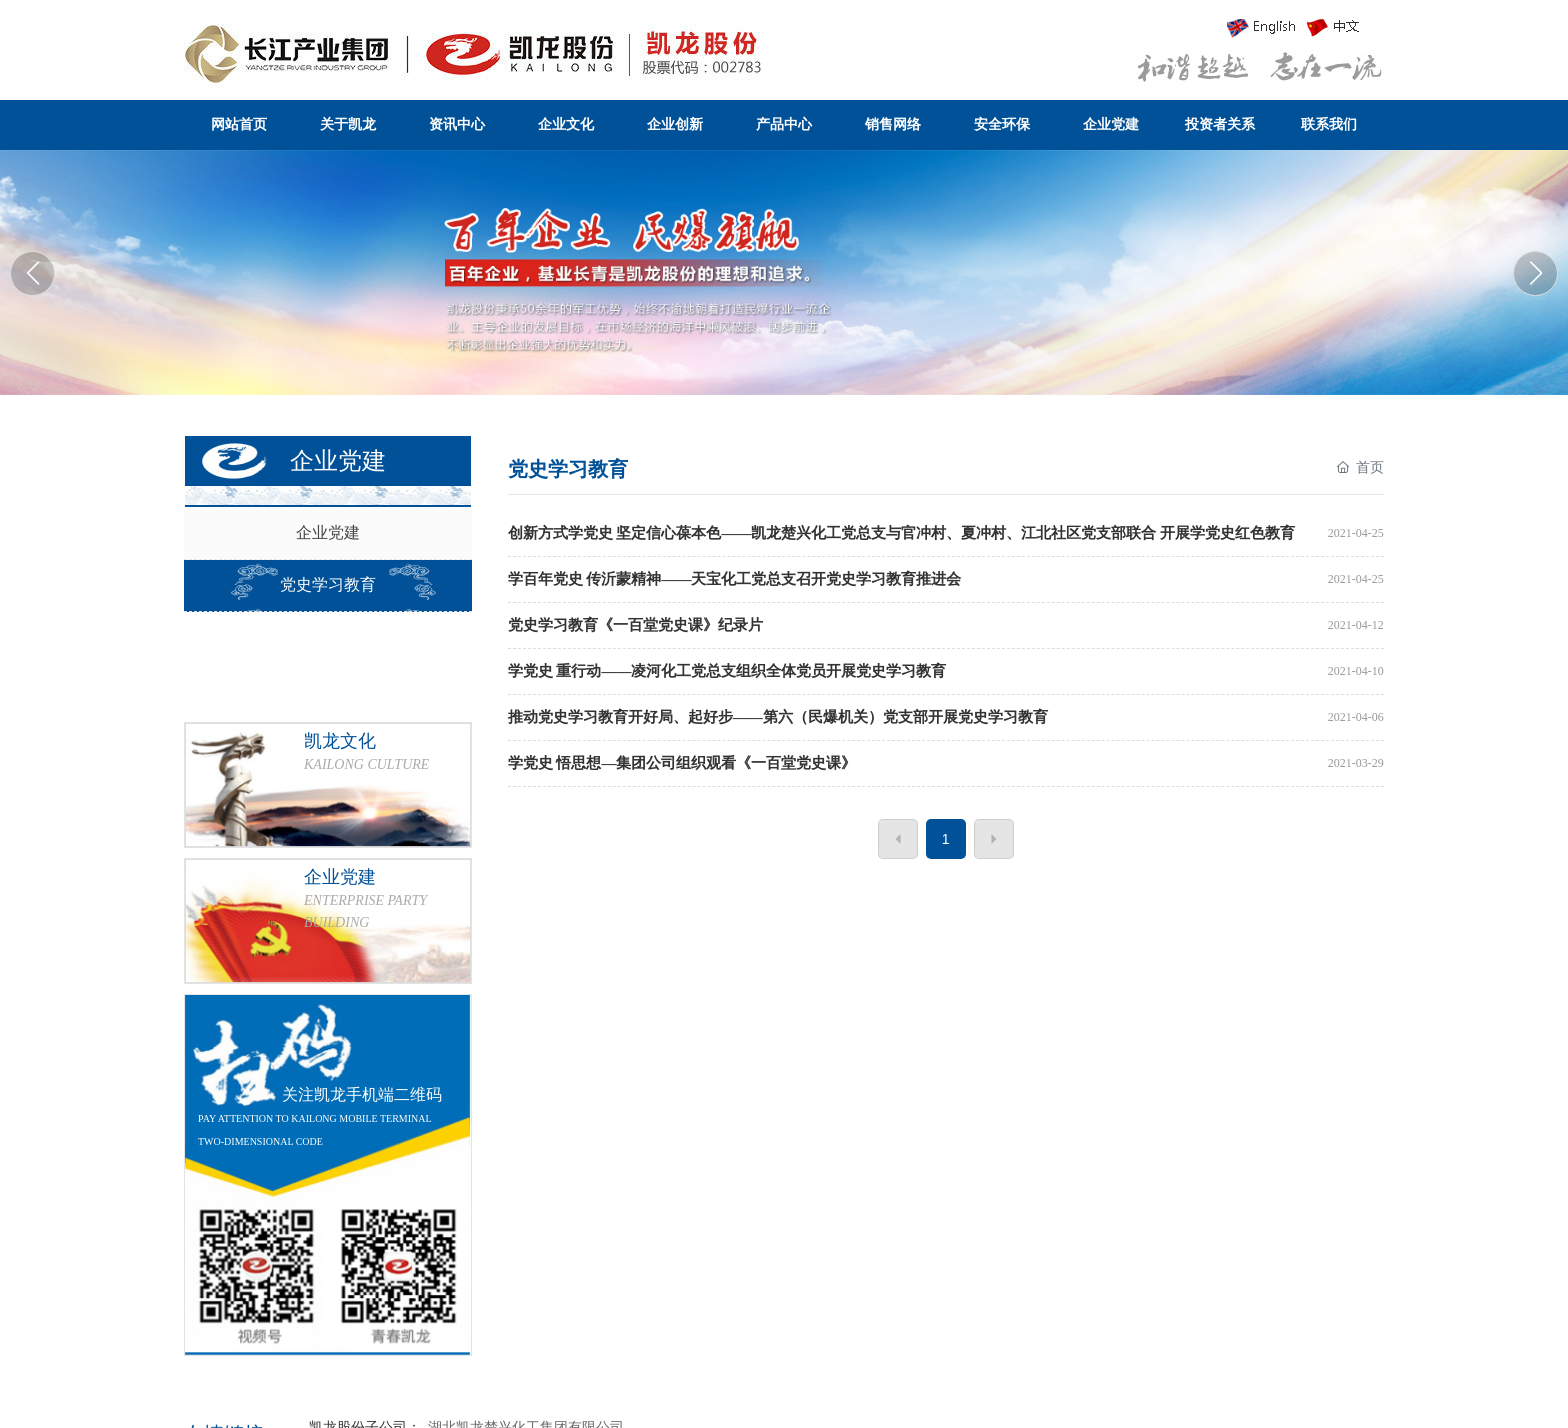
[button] (1535, 273)
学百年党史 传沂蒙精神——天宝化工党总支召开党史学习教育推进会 (735, 579)
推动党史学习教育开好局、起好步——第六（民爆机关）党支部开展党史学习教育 (778, 717)
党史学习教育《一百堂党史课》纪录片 (635, 625)
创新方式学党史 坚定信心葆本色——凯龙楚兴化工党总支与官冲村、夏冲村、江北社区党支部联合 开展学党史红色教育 (902, 533)
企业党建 (328, 532)
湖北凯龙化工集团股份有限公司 (784, 268)
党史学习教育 (328, 584)
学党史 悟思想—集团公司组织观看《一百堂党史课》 (682, 763)
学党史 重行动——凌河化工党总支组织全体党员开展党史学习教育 (727, 671)
